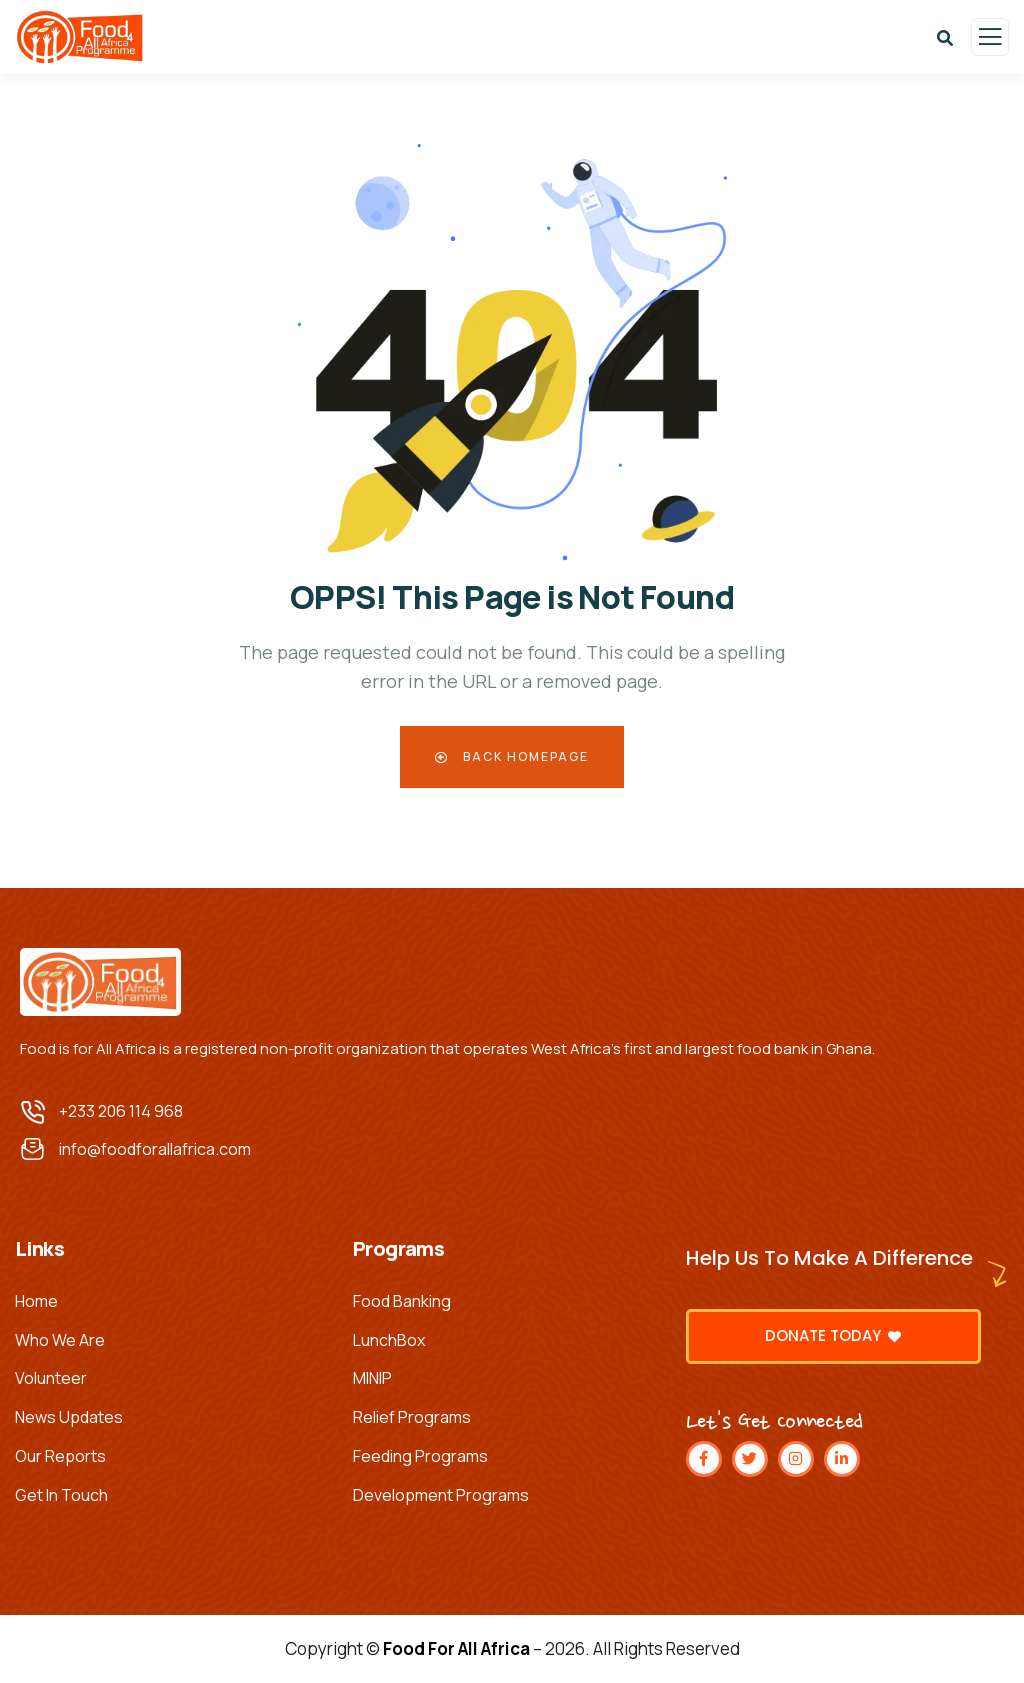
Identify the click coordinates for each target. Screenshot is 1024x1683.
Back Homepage (512, 756)
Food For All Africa (456, 1648)
